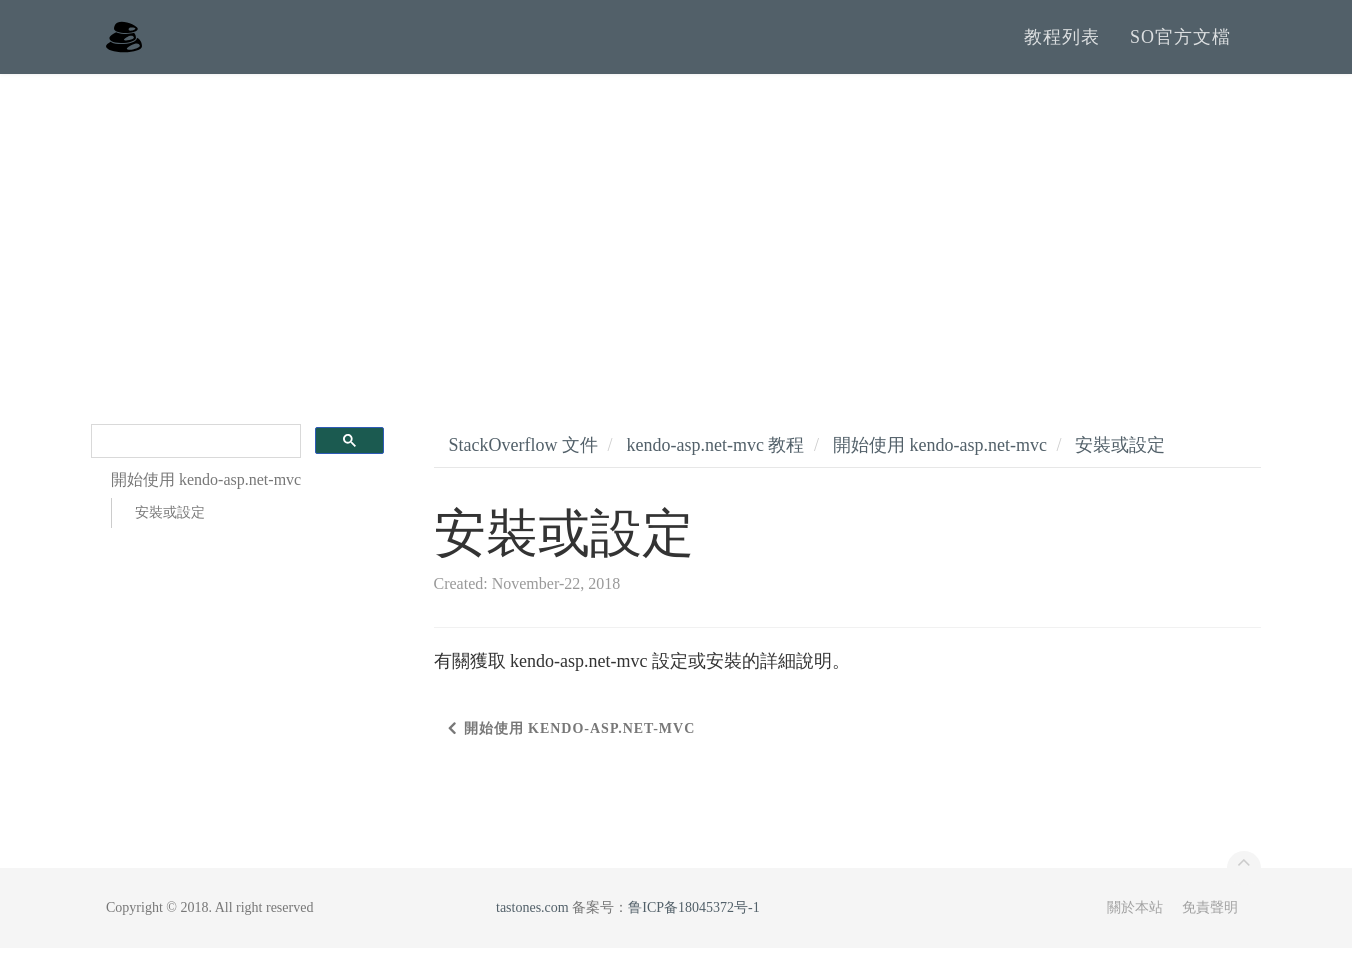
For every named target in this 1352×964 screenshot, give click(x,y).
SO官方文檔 (1180, 45)
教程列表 (1062, 45)
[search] (194, 457)
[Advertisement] (676, 240)
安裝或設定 (170, 528)
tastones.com (532, 923)
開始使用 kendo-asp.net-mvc (940, 461)
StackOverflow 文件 (523, 461)
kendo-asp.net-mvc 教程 (715, 461)
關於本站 (1135, 923)
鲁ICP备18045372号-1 (693, 923)
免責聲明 (1210, 923)
